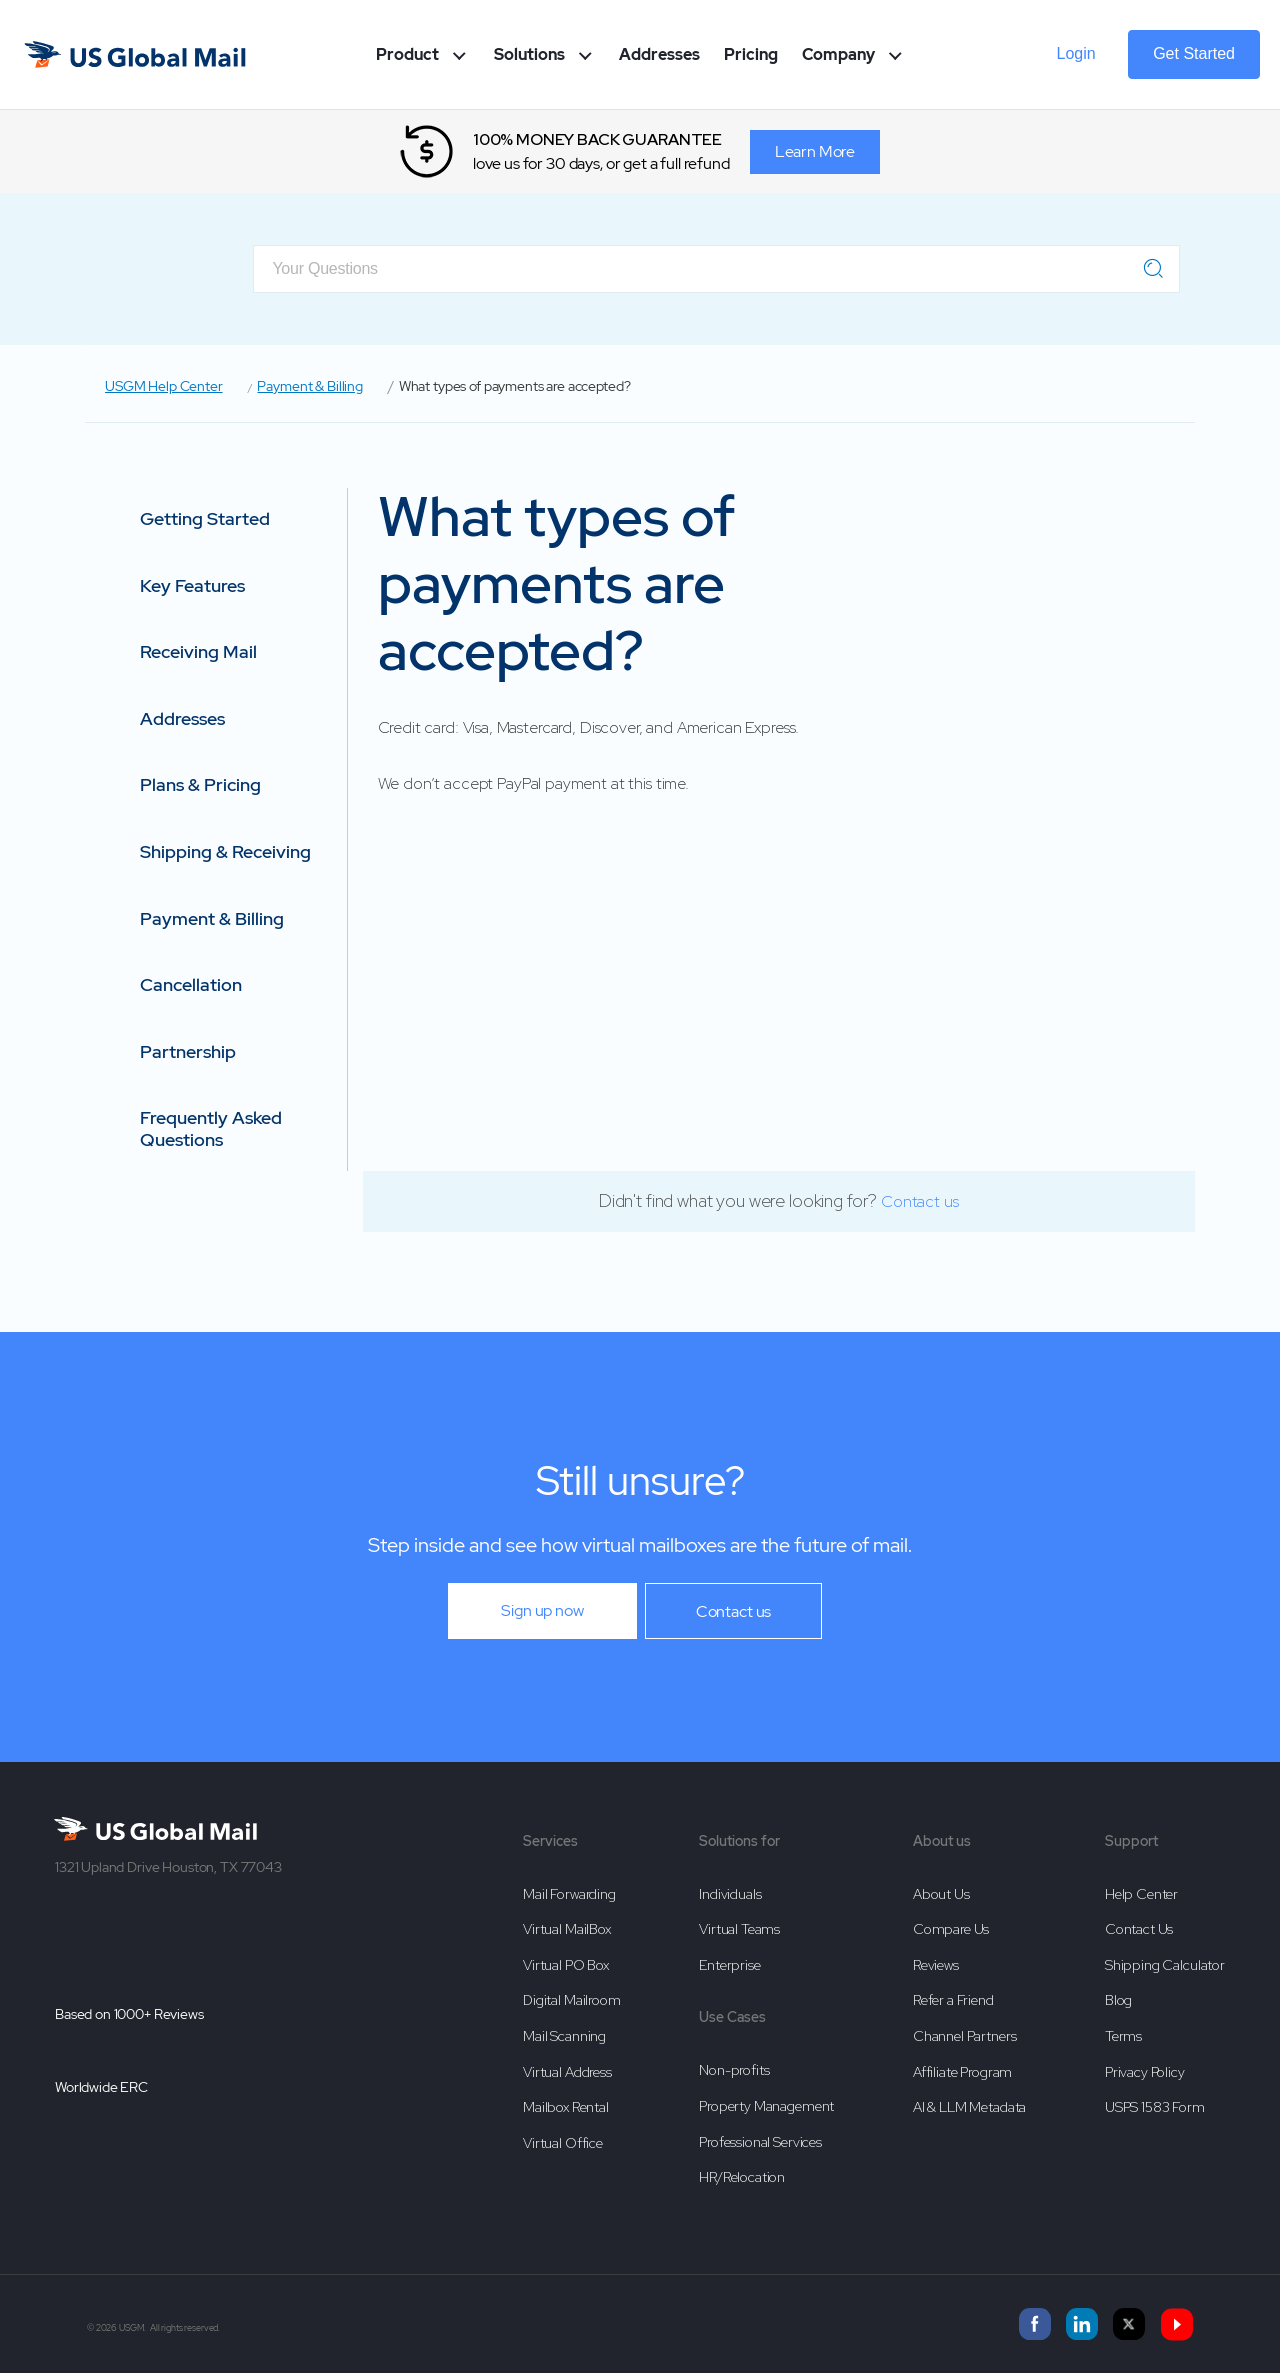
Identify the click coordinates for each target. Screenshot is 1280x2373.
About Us (941, 1894)
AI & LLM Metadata (969, 2107)
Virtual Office (563, 2143)
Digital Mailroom (572, 2000)
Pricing (751, 54)
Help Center (1141, 1894)
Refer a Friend (953, 2000)
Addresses (659, 54)
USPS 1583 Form (1155, 2107)
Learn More (815, 151)
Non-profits (734, 2070)
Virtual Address (567, 2072)
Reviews (936, 1965)
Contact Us (1139, 1929)
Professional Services (760, 2142)
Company (854, 54)
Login (1076, 53)
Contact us (920, 1201)
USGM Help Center (164, 386)
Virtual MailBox (567, 1929)
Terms (1123, 2036)
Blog (1118, 2000)
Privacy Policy (1145, 2072)
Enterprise (730, 1965)
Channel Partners (965, 2036)
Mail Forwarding (569, 1894)
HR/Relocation (742, 2177)
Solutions (545, 54)
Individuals (730, 1894)
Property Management (766, 2106)
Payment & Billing (309, 386)
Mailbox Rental (566, 2107)
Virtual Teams (739, 1929)
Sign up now (542, 1610)
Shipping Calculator (1165, 1965)
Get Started (1194, 53)
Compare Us (951, 1929)
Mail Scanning (564, 2036)
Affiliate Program (962, 2072)
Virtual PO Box (566, 1965)
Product (423, 54)
